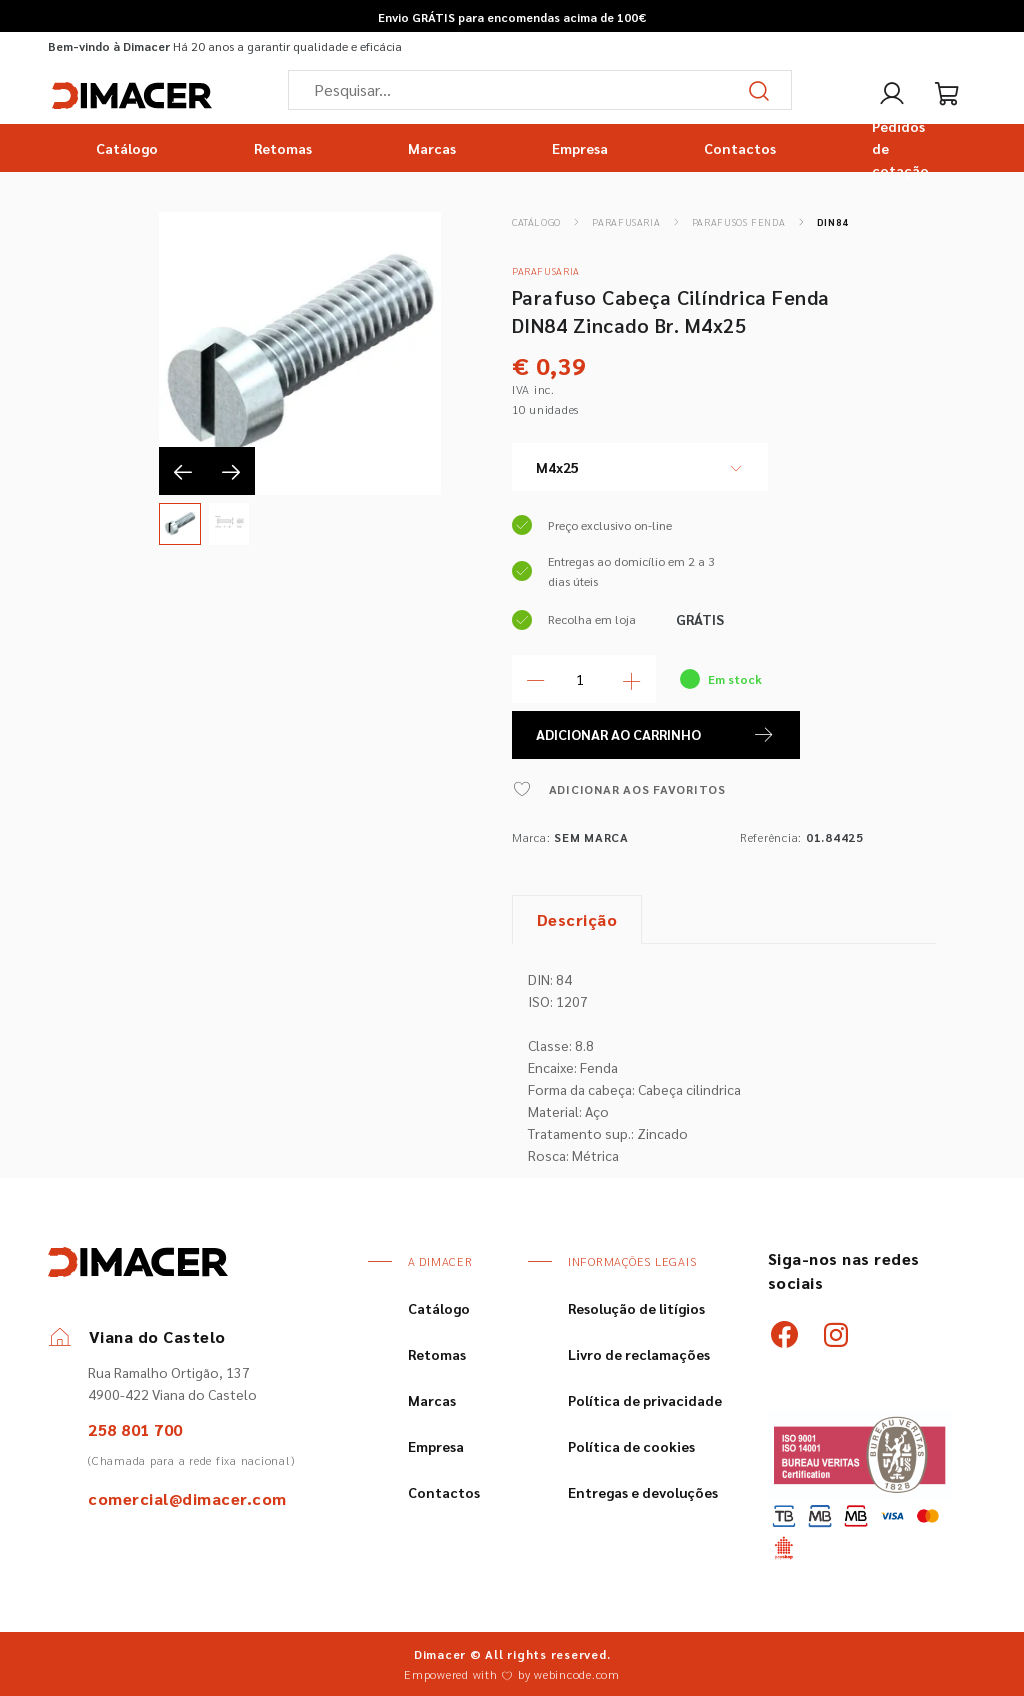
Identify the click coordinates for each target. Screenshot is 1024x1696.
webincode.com (577, 1674)
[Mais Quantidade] (632, 679)
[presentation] (183, 471)
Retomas (283, 148)
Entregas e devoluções (643, 1492)
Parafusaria (626, 221)
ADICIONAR (656, 735)
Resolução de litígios (636, 1308)
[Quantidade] (584, 679)
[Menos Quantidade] (536, 679)
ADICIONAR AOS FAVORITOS (619, 789)
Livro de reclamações (639, 1354)
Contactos (740, 148)
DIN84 (833, 221)
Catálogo (127, 148)
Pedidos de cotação (900, 148)
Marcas (432, 148)
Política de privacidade (645, 1400)
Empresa (580, 148)
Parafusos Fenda (738, 221)
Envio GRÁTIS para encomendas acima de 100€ (512, 17)
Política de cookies (631, 1446)
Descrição (577, 919)
